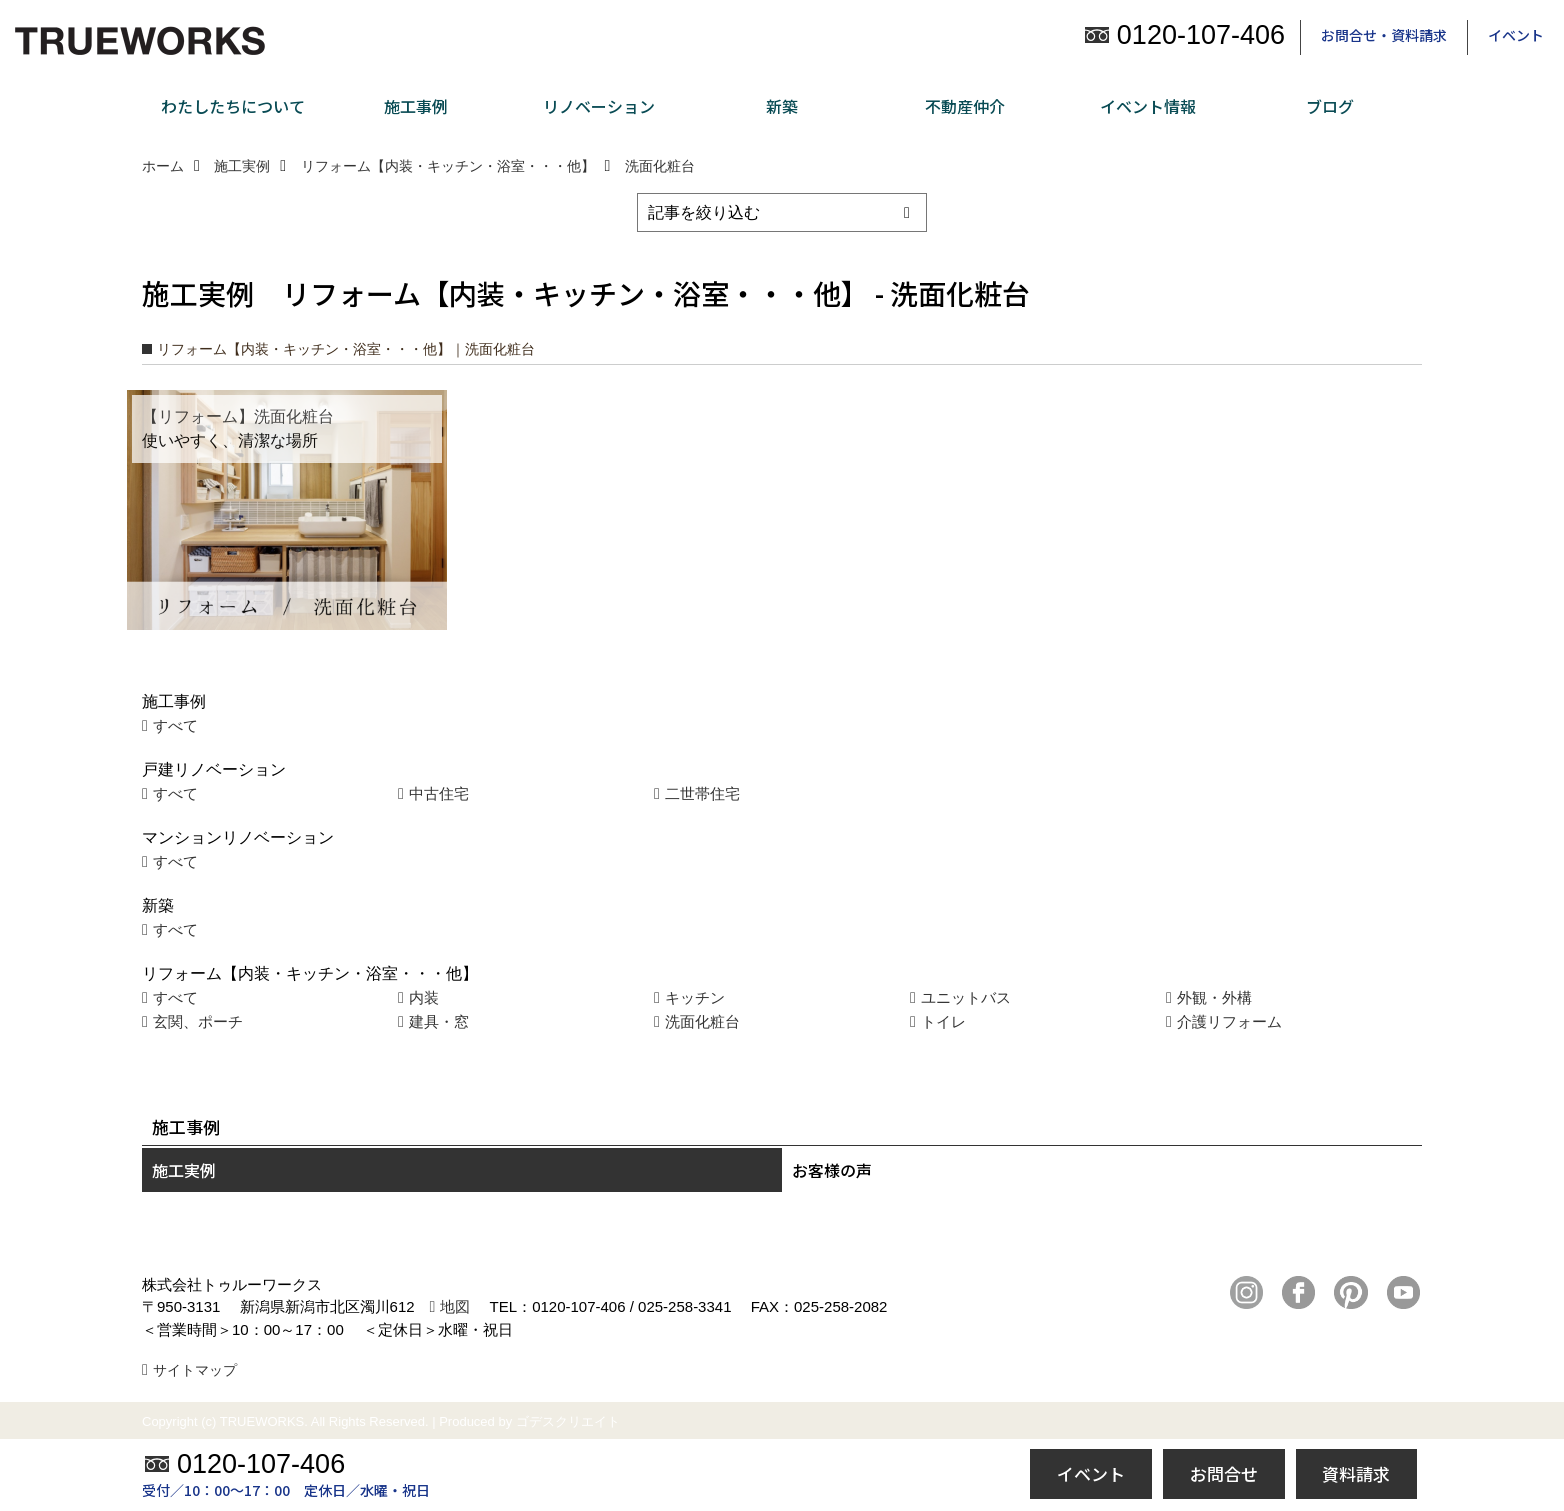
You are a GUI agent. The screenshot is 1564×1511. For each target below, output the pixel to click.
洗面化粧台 (702, 1021)
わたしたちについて (233, 106)
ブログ (1330, 106)
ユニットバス (966, 997)
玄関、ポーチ (198, 1021)
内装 (424, 997)
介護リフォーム (1229, 1021)
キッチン (695, 997)
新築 (782, 106)
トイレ (943, 1021)
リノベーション (599, 106)
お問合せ (1224, 1473)
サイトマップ (195, 1370)
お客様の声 (832, 1170)
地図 (455, 1306)
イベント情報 (1148, 106)
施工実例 (184, 1170)
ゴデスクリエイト (568, 1421)
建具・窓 (439, 1021)
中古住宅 (439, 793)
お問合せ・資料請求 (1384, 35)
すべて (175, 725)
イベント (1516, 35)
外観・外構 (1214, 997)
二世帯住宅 (702, 793)
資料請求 (1356, 1473)
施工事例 (416, 106)
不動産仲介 (965, 106)
